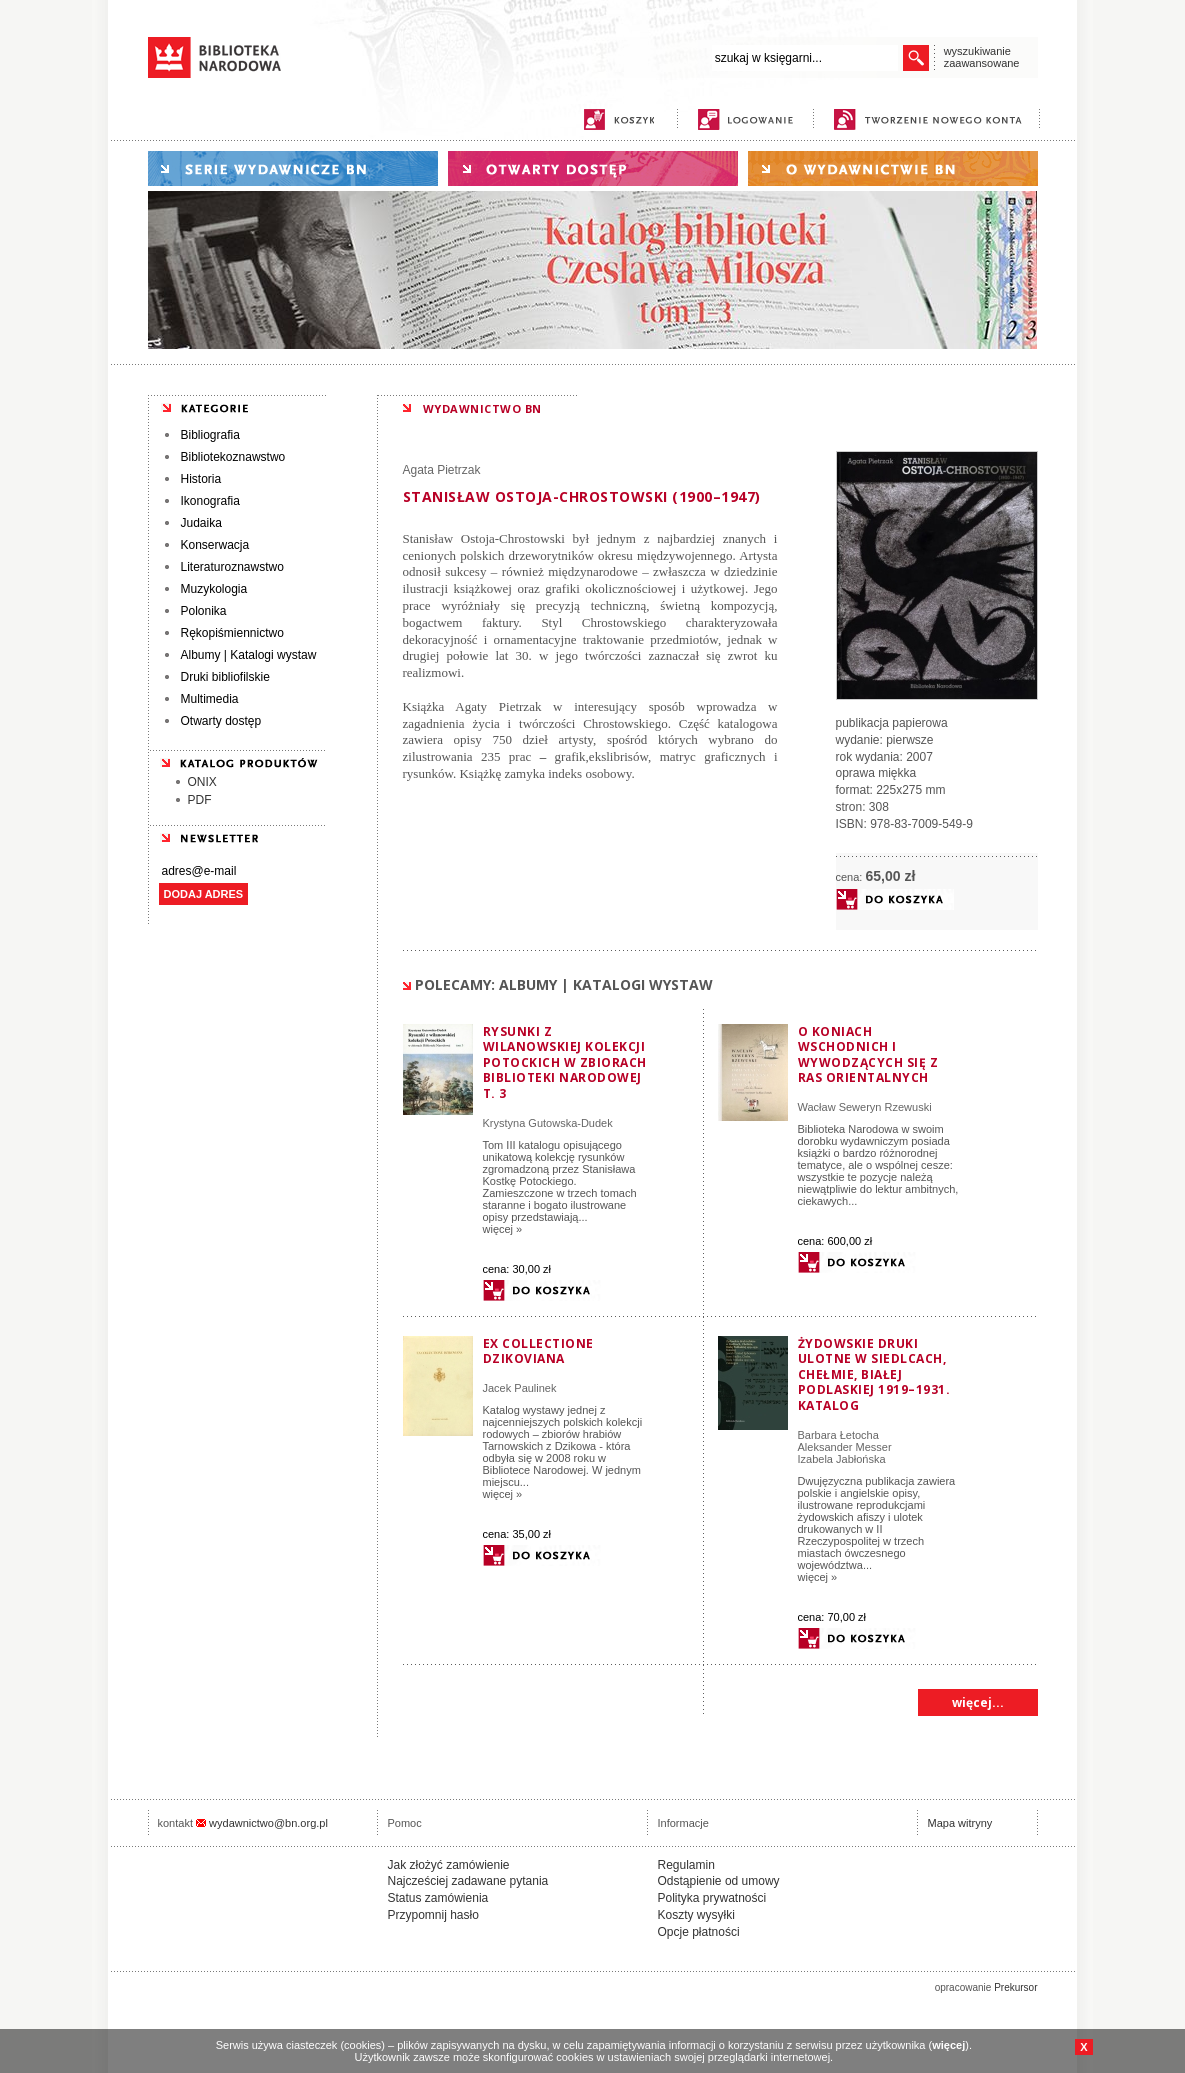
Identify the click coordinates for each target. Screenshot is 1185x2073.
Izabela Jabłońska (842, 1459)
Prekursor (1015, 1987)
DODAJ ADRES (204, 894)
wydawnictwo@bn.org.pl (268, 1823)
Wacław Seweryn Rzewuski (865, 1107)
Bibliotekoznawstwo (233, 457)
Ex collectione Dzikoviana (538, 1351)
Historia (201, 479)
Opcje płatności (699, 1932)
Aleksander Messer (845, 1447)
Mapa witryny (960, 1823)
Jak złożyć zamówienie (449, 1865)
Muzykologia (214, 589)
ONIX (202, 782)
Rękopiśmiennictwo (232, 633)
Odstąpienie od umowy (719, 1881)
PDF (200, 800)
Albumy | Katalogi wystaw (249, 655)
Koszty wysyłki (696, 1915)
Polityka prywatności (712, 1898)
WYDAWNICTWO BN (482, 408)
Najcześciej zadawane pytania (468, 1881)
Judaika (201, 523)
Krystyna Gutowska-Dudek (548, 1123)
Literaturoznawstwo (232, 567)
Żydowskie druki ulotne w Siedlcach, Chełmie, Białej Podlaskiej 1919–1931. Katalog (874, 1374)
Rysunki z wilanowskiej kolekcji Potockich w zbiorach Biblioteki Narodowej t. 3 (565, 1062)
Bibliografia (210, 435)
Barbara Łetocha (838, 1435)
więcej (948, 2045)
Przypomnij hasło (433, 1915)
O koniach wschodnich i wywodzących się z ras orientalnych (868, 1055)
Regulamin (686, 1865)
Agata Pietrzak (442, 470)
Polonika (204, 611)
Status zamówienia (438, 1898)
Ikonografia (210, 501)
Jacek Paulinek (520, 1388)
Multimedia (210, 699)
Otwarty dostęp (221, 721)
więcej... (978, 1702)
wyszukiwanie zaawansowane (982, 57)
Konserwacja (215, 545)
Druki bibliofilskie (225, 677)
